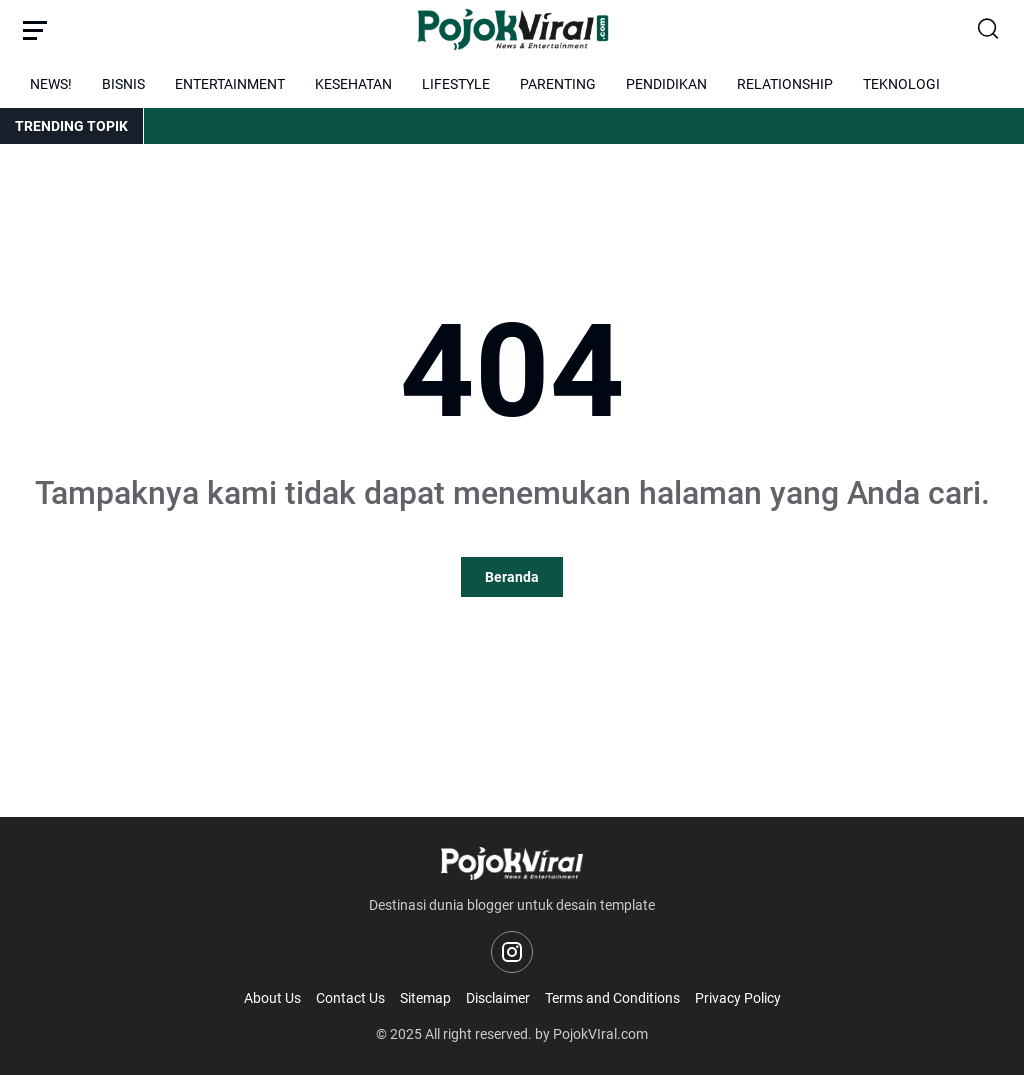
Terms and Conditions (612, 998)
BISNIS (123, 84)
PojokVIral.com (600, 1034)
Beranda (512, 577)
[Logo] (512, 863)
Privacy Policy (738, 998)
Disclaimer (498, 998)
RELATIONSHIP (785, 84)
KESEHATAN (353, 84)
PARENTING (558, 84)
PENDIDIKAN (666, 84)
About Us (272, 998)
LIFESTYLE (456, 84)
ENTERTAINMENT (230, 84)
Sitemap (425, 998)
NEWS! (51, 84)
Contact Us (350, 998)
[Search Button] (989, 30)
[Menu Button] (35, 30)
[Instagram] (512, 952)
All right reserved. (478, 1034)
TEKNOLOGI (901, 84)
